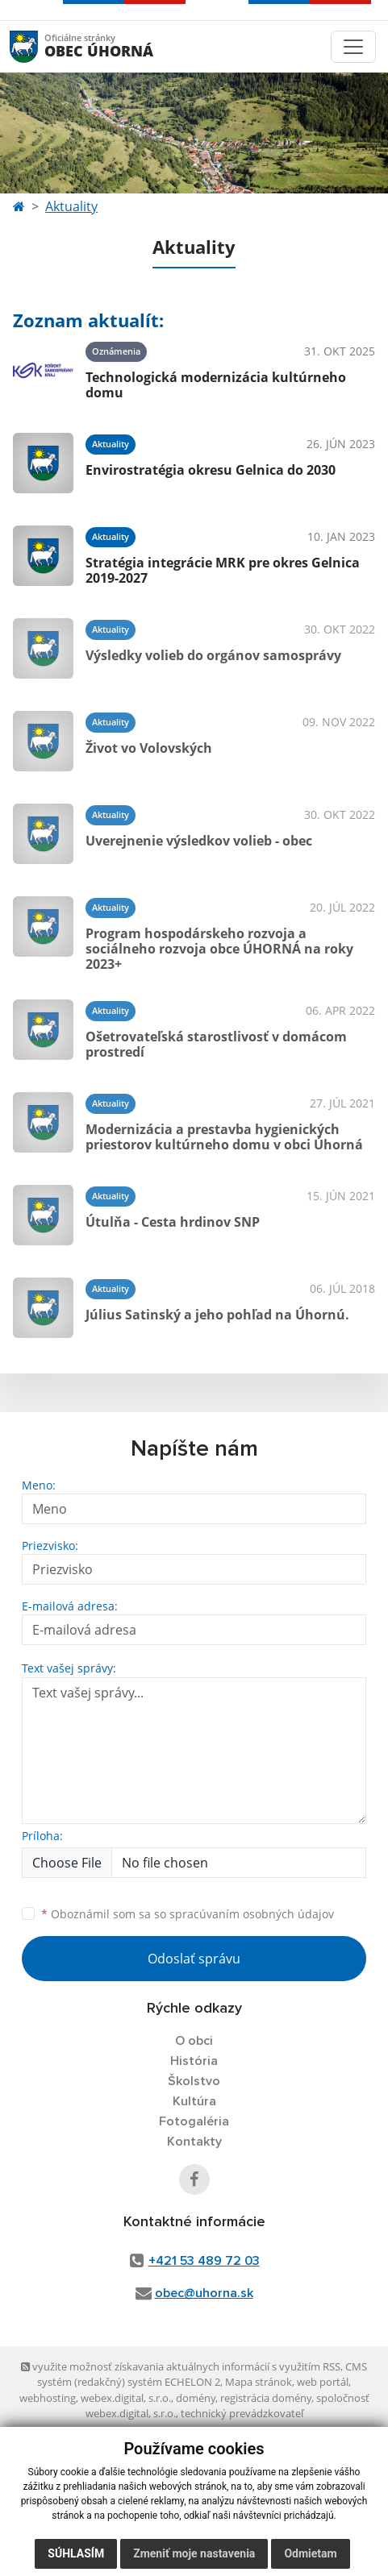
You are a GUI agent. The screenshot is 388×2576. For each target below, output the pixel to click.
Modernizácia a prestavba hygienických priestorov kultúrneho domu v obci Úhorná (224, 1136)
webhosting (47, 2398)
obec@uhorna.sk (204, 2293)
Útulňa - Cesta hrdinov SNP (173, 1222)
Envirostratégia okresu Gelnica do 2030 (211, 470)
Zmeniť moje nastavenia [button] (194, 2553)
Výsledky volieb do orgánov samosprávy (213, 655)
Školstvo (194, 2081)
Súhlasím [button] (76, 2553)
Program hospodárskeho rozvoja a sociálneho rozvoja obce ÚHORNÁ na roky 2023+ (219, 948)
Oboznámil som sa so (187, 1914)
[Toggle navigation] (353, 47)
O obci (194, 2040)
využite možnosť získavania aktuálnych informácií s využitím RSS (180, 2366)
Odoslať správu (194, 1958)
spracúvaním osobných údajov (251, 1914)
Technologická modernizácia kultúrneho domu (216, 384)
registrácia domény (265, 2398)
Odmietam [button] (310, 2553)
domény (195, 2398)
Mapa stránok (258, 2381)
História (194, 2061)
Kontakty (194, 2141)
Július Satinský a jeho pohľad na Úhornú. (217, 1314)
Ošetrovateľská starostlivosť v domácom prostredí (216, 1044)
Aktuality (71, 206)
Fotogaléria (194, 2121)
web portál (322, 2381)
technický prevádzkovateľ (242, 2413)
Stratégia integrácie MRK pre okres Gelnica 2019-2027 (223, 570)
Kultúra (194, 2101)
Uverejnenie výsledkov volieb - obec (199, 841)
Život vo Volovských (149, 748)
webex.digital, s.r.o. (126, 2398)
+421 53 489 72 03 (204, 2260)
